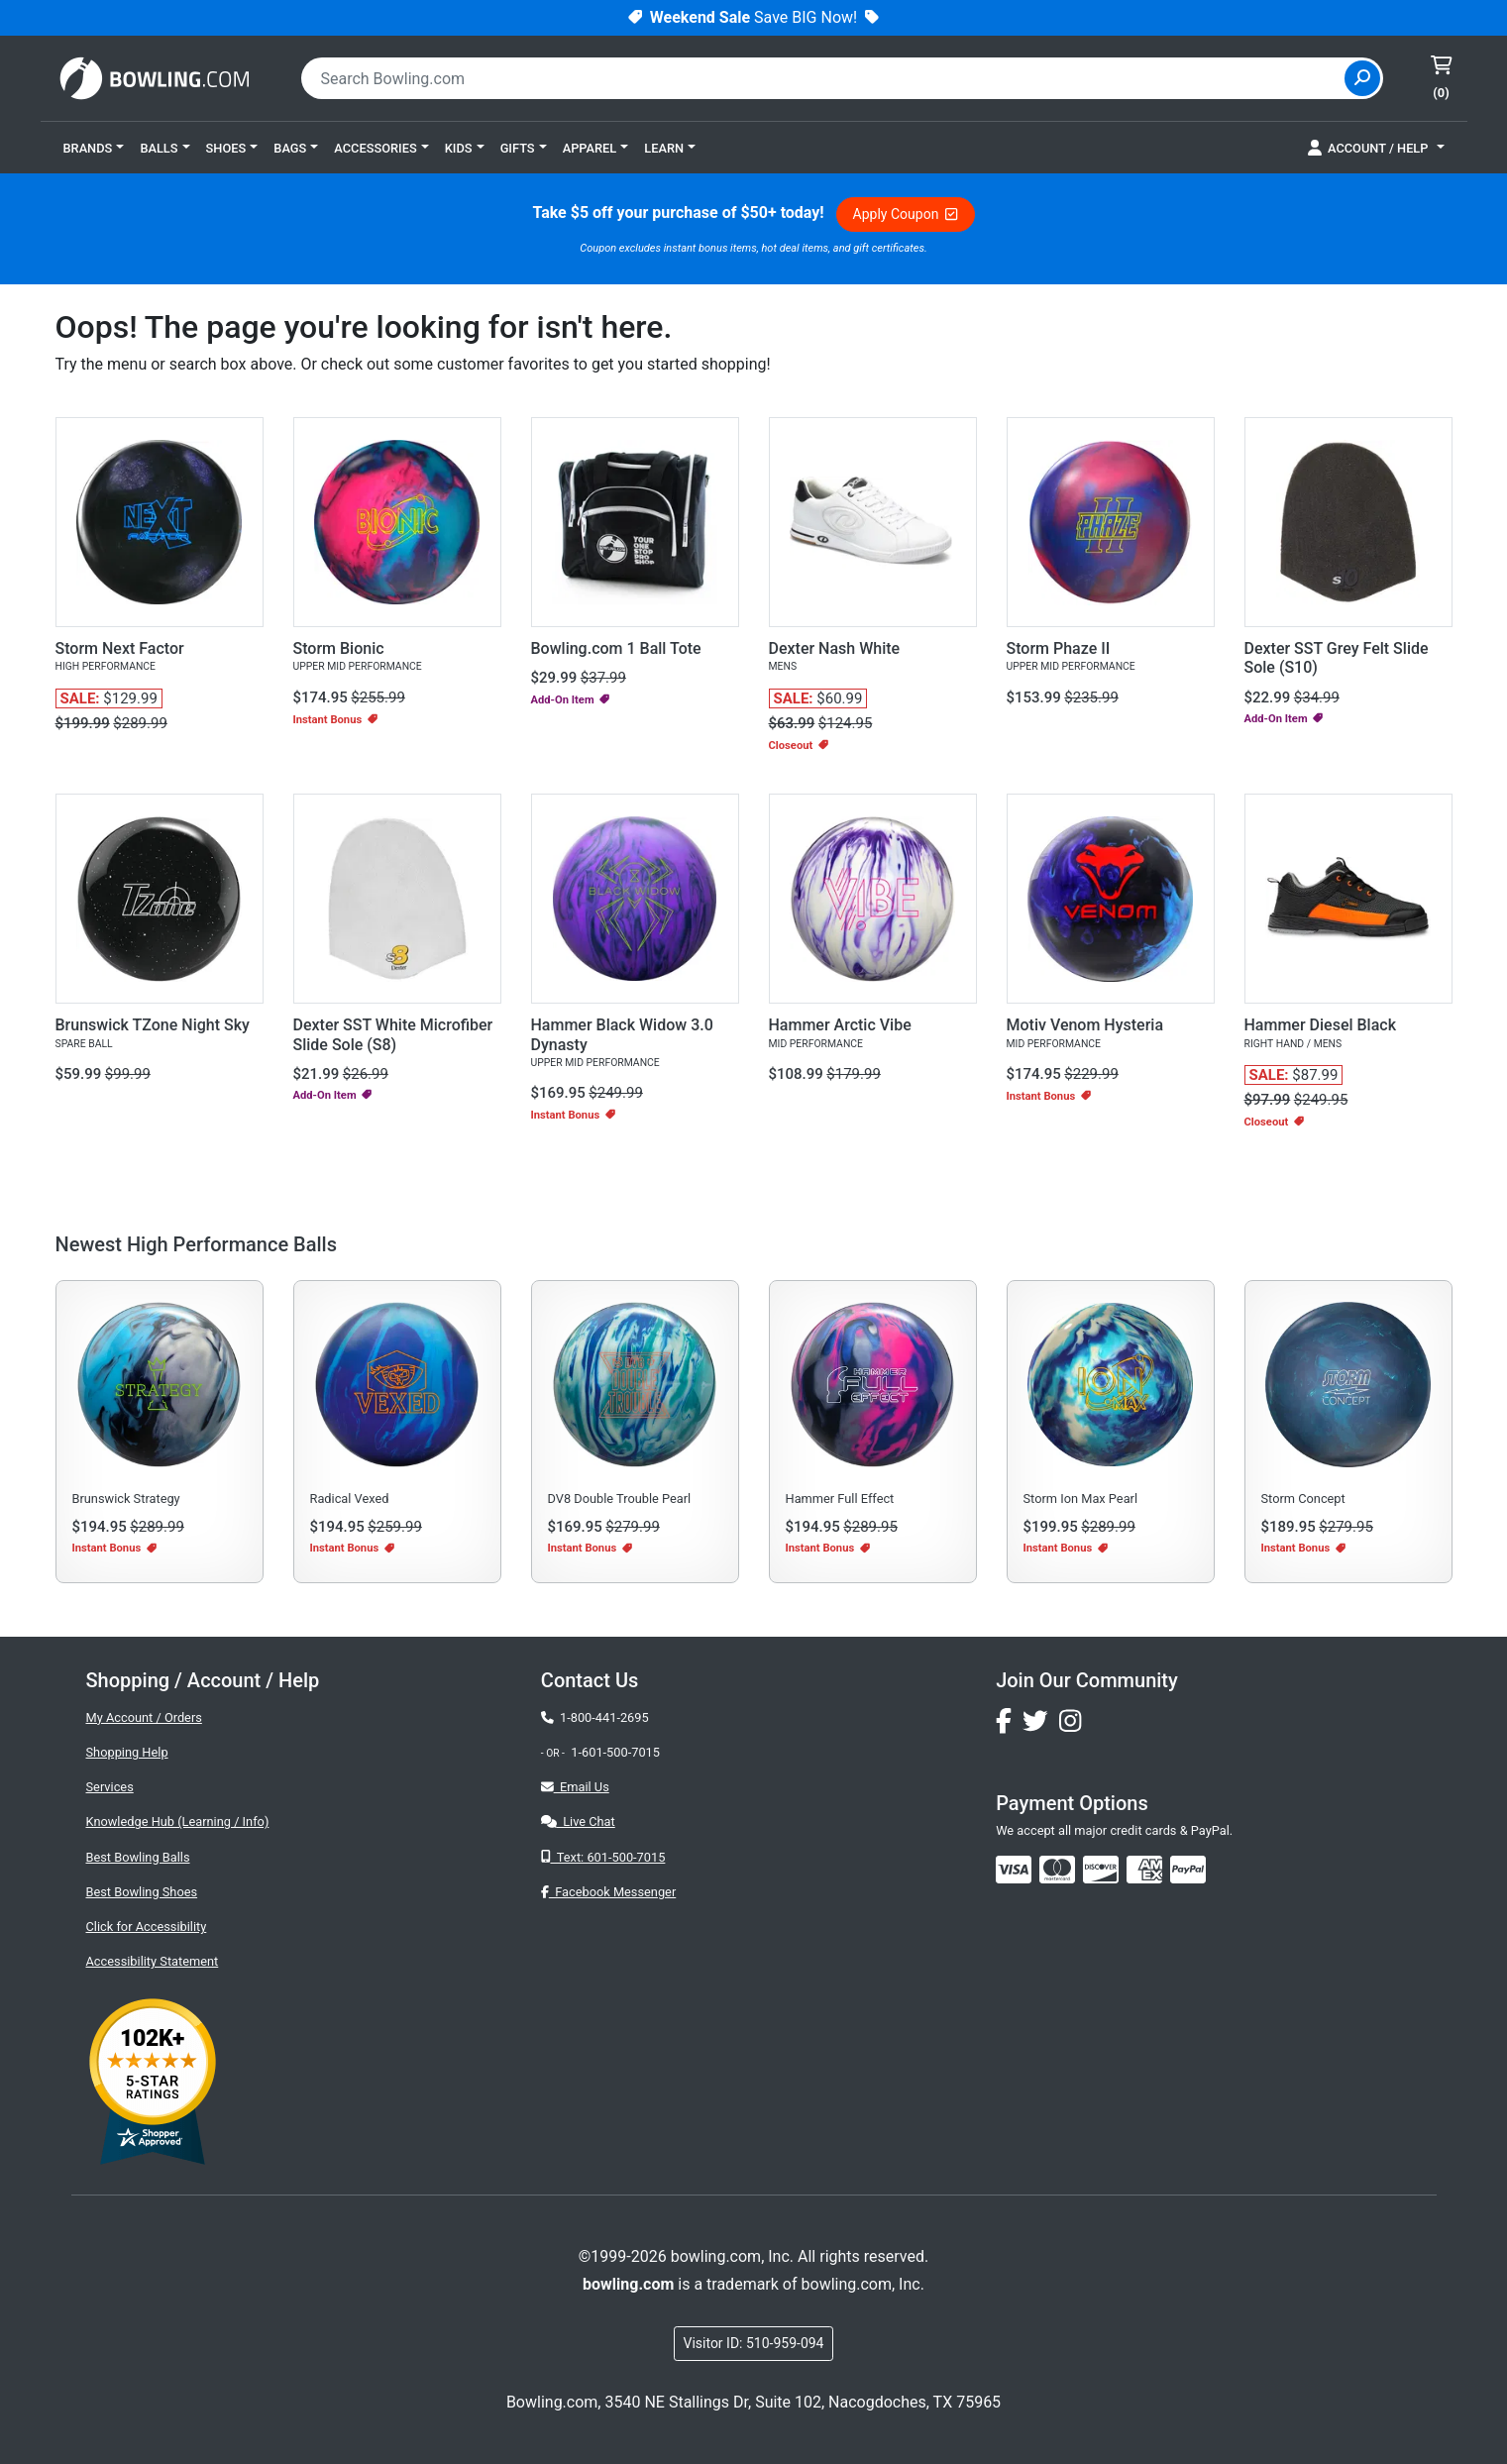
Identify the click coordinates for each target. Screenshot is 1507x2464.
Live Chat (578, 1821)
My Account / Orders (144, 1717)
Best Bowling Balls (138, 1857)
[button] (94, 147)
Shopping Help (127, 1752)
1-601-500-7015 (615, 1752)
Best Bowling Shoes (142, 1891)
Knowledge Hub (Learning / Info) (177, 1821)
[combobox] (825, 78)
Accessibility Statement (152, 1961)
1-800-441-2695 (595, 1717)
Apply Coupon (905, 214)
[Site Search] (1362, 78)
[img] (1188, 1869)
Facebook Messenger (608, 1891)
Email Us (575, 1786)
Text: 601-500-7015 (603, 1857)
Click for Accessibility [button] (146, 1926)
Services (110, 1786)
